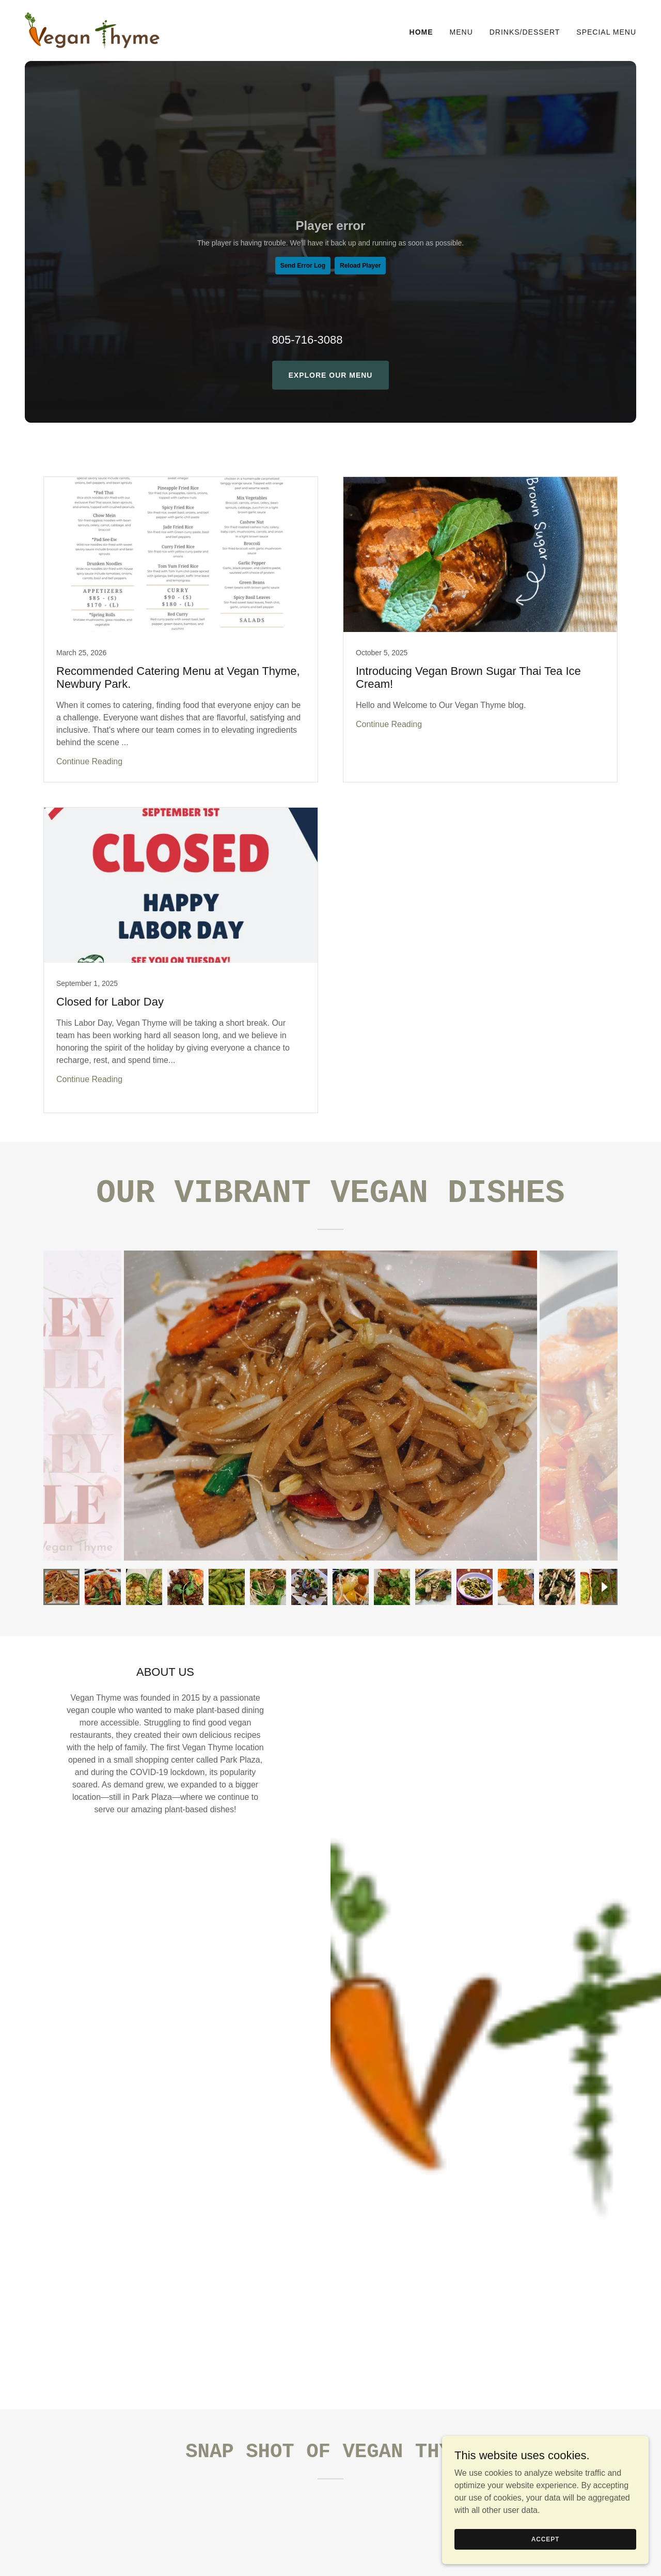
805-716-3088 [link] (307, 339)
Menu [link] (461, 32)
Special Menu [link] (606, 32)
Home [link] (421, 32)
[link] (92, 29)
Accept (545, 2538)
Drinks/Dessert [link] (525, 32)
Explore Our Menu (331, 375)
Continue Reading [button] (89, 761)
